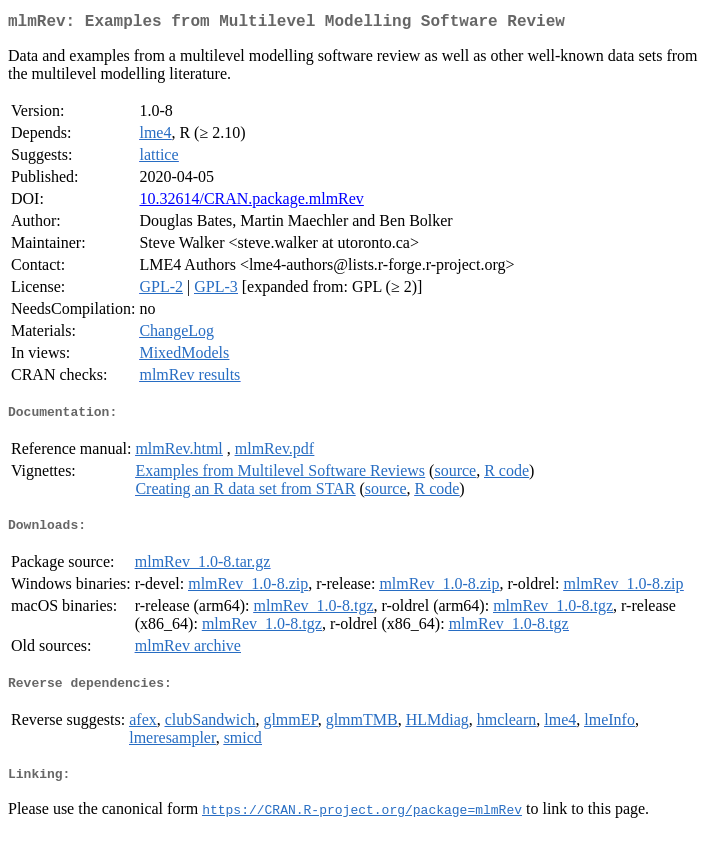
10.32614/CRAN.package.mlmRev (251, 202)
